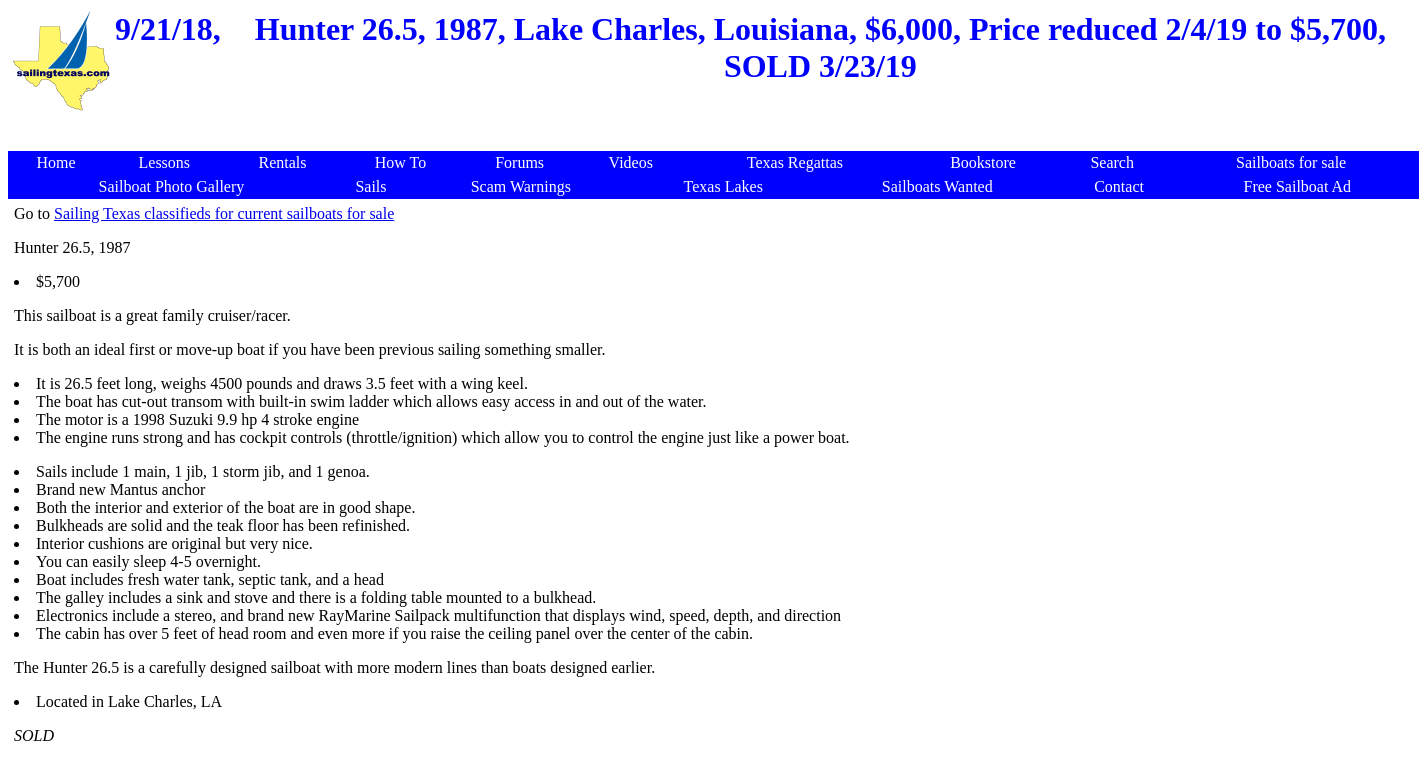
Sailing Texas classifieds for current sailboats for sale (224, 213)
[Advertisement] (717, 124)
